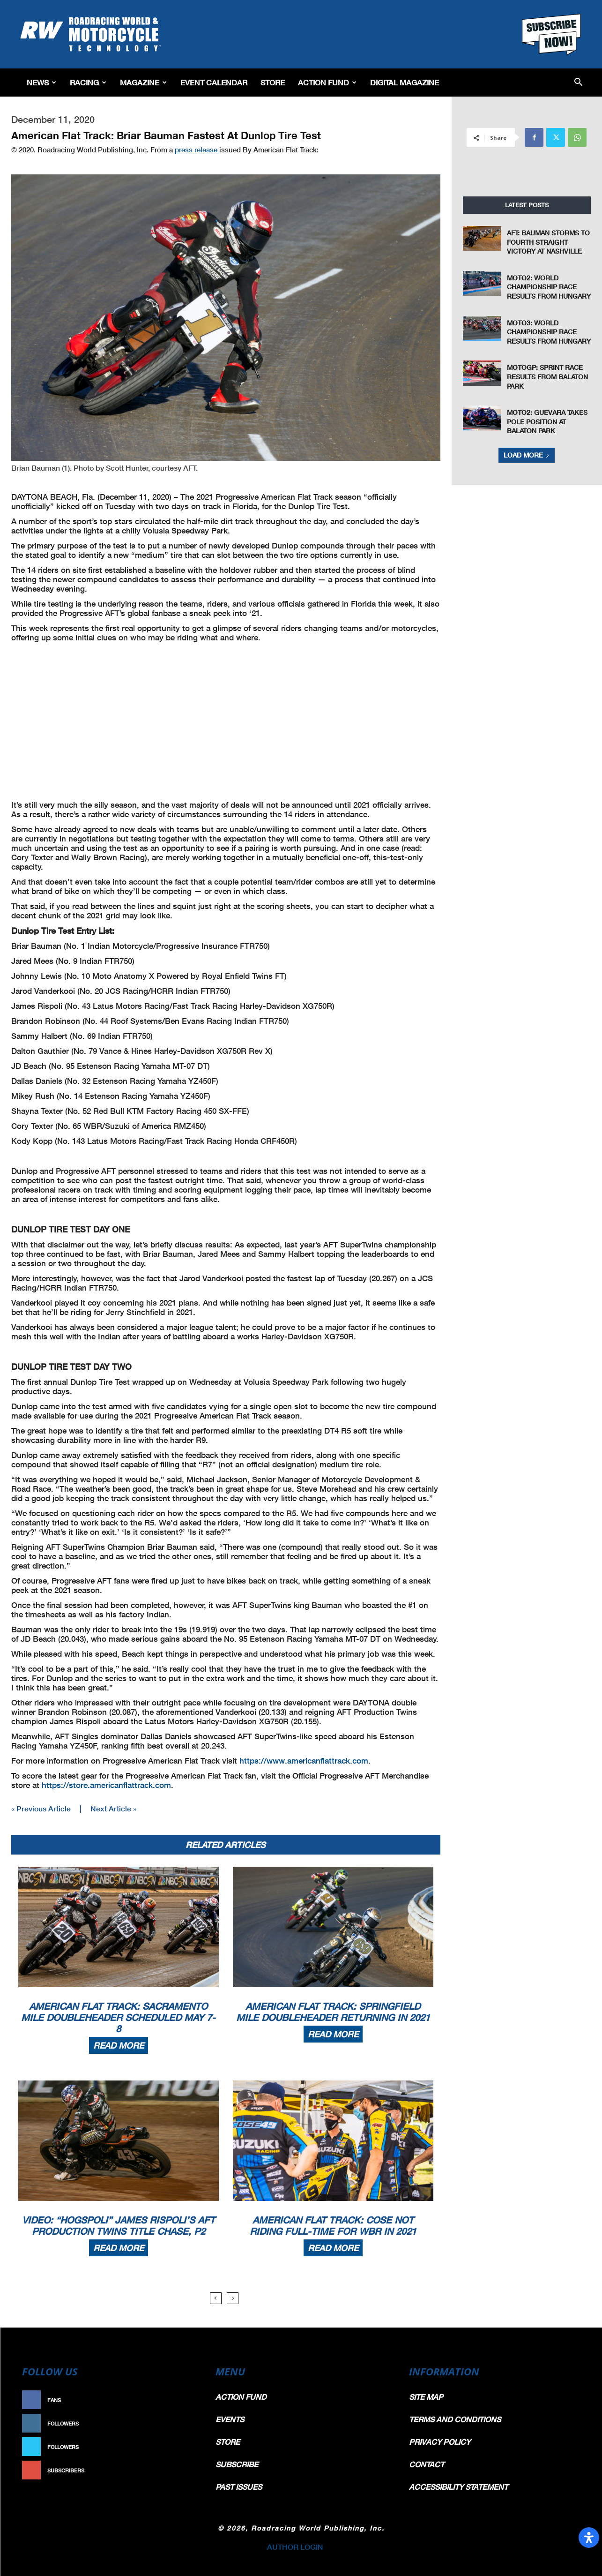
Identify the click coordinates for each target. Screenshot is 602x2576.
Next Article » (113, 1808)
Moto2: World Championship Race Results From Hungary (549, 287)
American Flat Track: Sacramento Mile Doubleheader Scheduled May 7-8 (118, 2017)
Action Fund (327, 82)
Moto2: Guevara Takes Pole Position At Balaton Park (547, 421)
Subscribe (178, 2470)
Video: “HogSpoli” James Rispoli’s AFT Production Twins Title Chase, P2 (118, 2225)
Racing (88, 82)
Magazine (143, 82)
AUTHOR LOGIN (295, 2546)
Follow (182, 2423)
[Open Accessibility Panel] (589, 2537)
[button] (578, 82)
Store (272, 82)
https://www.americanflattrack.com (303, 1760)
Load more (527, 455)
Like (187, 2400)
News (41, 82)
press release (197, 149)
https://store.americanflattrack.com (106, 1785)
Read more (118, 2045)
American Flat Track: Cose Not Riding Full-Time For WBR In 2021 (333, 2225)
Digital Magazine (404, 82)
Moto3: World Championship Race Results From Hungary (549, 332)
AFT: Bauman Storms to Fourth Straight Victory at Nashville (548, 242)
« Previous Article (41, 1808)
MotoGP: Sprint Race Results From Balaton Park (547, 376)
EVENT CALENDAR (213, 82)
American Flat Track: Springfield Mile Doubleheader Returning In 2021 (333, 2011)
